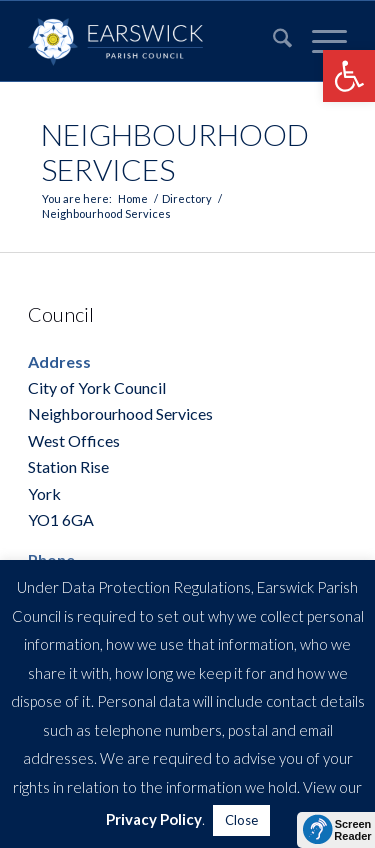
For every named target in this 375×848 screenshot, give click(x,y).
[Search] (272, 41)
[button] (349, 76)
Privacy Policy (154, 819)
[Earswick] (155, 41)
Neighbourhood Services (175, 151)
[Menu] (319, 41)
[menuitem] (272, 41)
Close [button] (241, 820)
